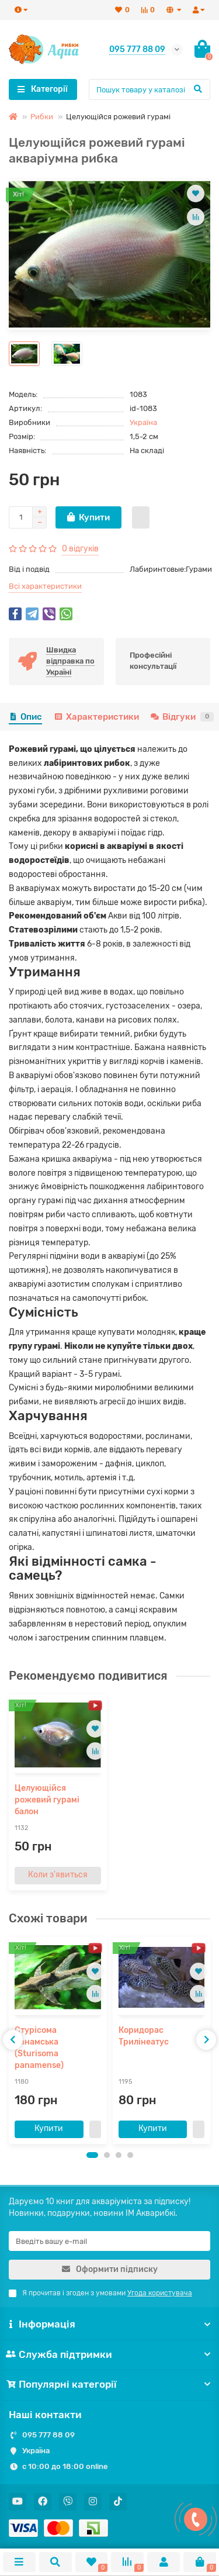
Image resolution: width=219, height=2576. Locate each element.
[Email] (109, 2241)
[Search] (150, 89)
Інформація (109, 2324)
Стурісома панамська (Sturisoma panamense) (39, 2047)
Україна (143, 422)
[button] (92, 2155)
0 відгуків (80, 549)
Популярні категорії (109, 2384)
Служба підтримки (109, 2354)
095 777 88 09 (48, 2434)
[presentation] (13, 2040)
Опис (25, 717)
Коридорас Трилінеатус (144, 2036)
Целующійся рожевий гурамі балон (47, 1800)
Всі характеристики (45, 586)
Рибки (41, 116)
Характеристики (96, 717)
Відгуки (182, 717)
